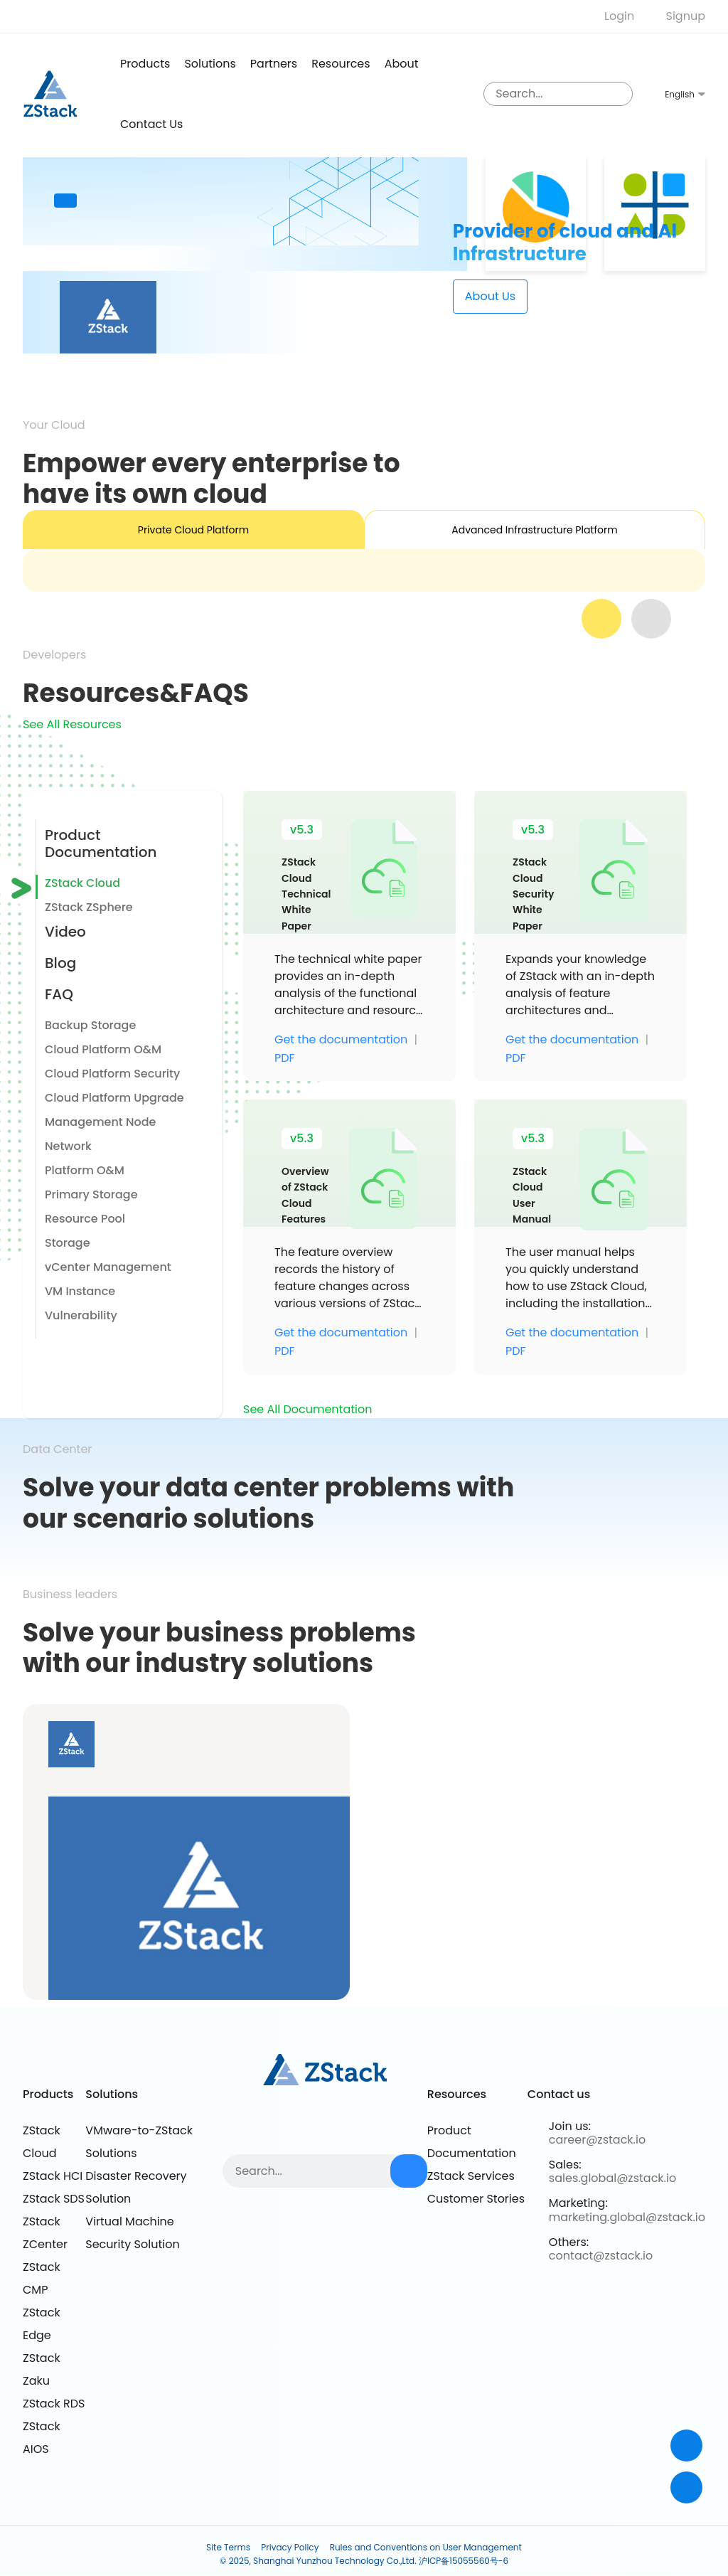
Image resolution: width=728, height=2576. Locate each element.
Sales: (565, 2165)
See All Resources (72, 724)
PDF (284, 1058)
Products (48, 2095)
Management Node (100, 1122)
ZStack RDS (54, 2403)
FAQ (59, 994)
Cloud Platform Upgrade (114, 1098)
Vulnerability (81, 1315)
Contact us (151, 124)
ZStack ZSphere (89, 907)
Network (68, 1146)
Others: (569, 2242)
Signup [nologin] (685, 16)
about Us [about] (490, 296)
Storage (67, 1243)
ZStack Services (471, 2176)
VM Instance (80, 1291)
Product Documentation (100, 843)
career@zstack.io (597, 2139)
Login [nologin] (619, 16)
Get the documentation (340, 1040)
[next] (651, 619)
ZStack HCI (52, 2176)
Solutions (209, 63)
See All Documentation (307, 1409)
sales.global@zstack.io (612, 2179)
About (402, 63)
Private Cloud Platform (193, 530)
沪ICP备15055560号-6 (463, 2561)
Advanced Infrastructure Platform (534, 530)
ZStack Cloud (82, 883)
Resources (340, 63)
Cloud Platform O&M (103, 1049)
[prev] (601, 619)
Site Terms (228, 2547)
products (145, 63)
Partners (273, 63)
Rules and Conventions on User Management (426, 2547)
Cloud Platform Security (112, 1073)
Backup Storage (90, 1025)
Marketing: (578, 2203)
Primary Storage (91, 1194)
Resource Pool (85, 1218)
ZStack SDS (54, 2199)
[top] (686, 2487)
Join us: (570, 2126)
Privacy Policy (289, 2547)
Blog (60, 963)
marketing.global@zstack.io (627, 2217)
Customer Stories (476, 2199)
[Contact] (686, 2445)
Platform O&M (84, 1170)
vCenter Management (108, 1267)
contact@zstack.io (601, 2256)
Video (65, 931)
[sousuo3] (618, 94)
